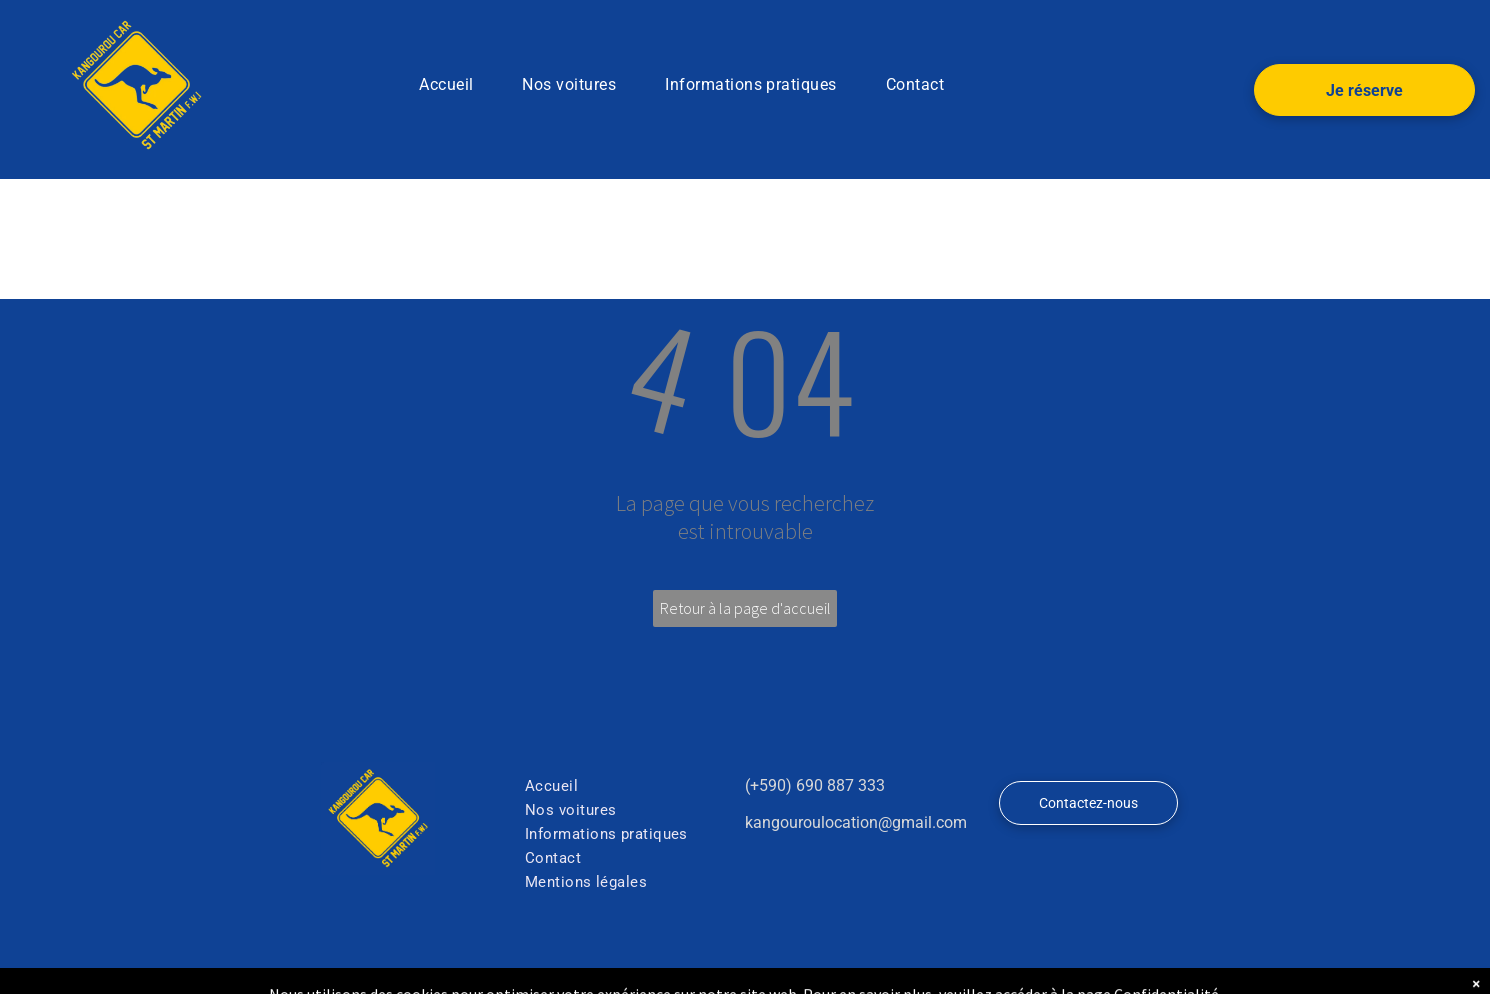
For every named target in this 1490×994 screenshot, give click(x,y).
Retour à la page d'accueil (745, 608)
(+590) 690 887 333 (815, 785)
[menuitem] (453, 84)
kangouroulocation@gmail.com (856, 822)
